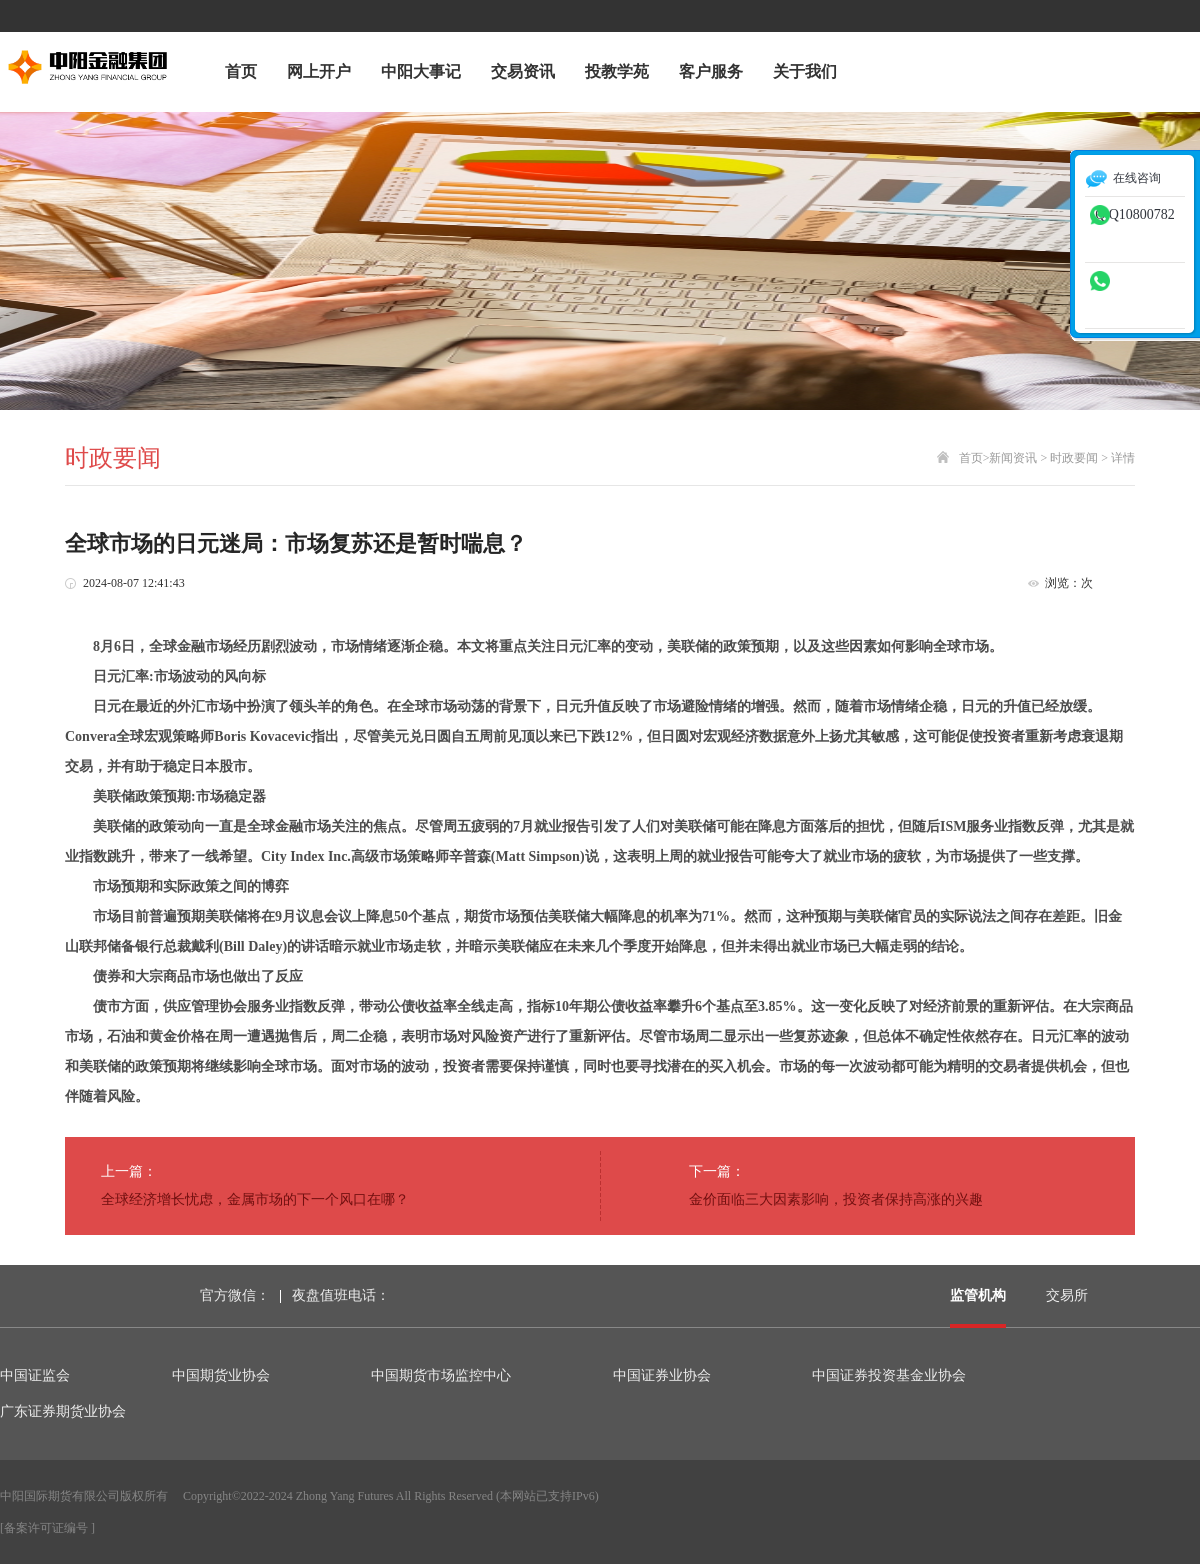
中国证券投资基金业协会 (889, 1375)
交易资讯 (523, 71)
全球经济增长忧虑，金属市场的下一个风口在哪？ (255, 1199)
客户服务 (711, 71)
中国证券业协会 (662, 1375)
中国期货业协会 (221, 1375)
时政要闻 (1074, 458)
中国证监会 (35, 1375)
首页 (241, 71)
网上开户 (319, 71)
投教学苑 (617, 71)
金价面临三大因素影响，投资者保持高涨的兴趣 (836, 1199)
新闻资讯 (1013, 458)
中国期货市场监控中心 (441, 1375)
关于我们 (805, 71)
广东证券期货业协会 (63, 1411)
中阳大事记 (421, 71)
